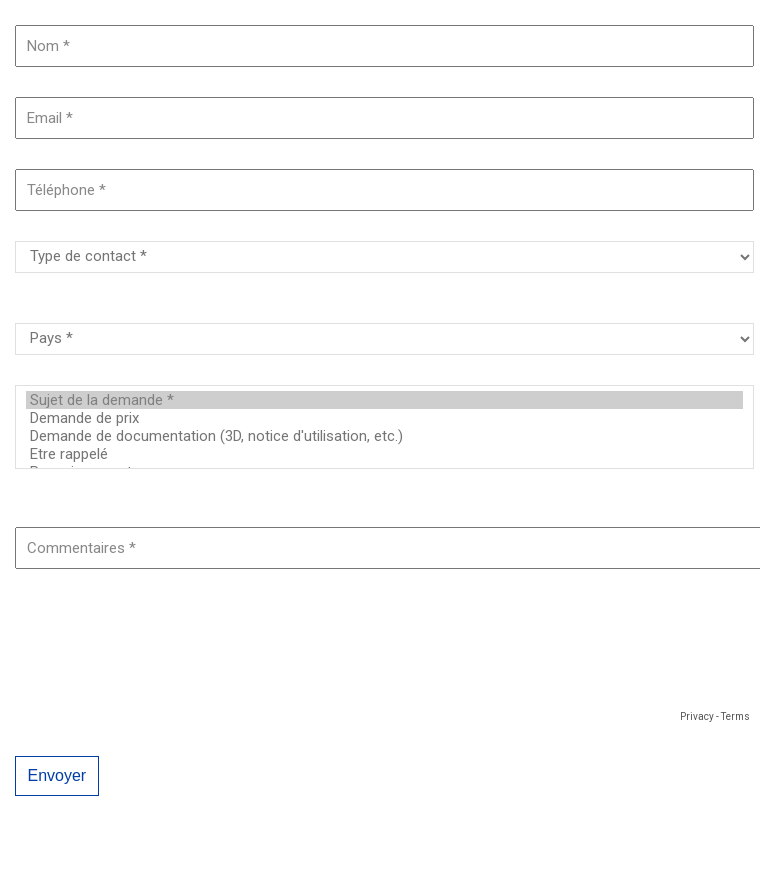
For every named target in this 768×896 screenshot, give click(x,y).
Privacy (697, 716)
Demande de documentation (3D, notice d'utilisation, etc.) (384, 436)
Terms (735, 716)
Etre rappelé (384, 454)
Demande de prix (384, 418)
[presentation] (167, 666)
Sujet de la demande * (384, 400)
